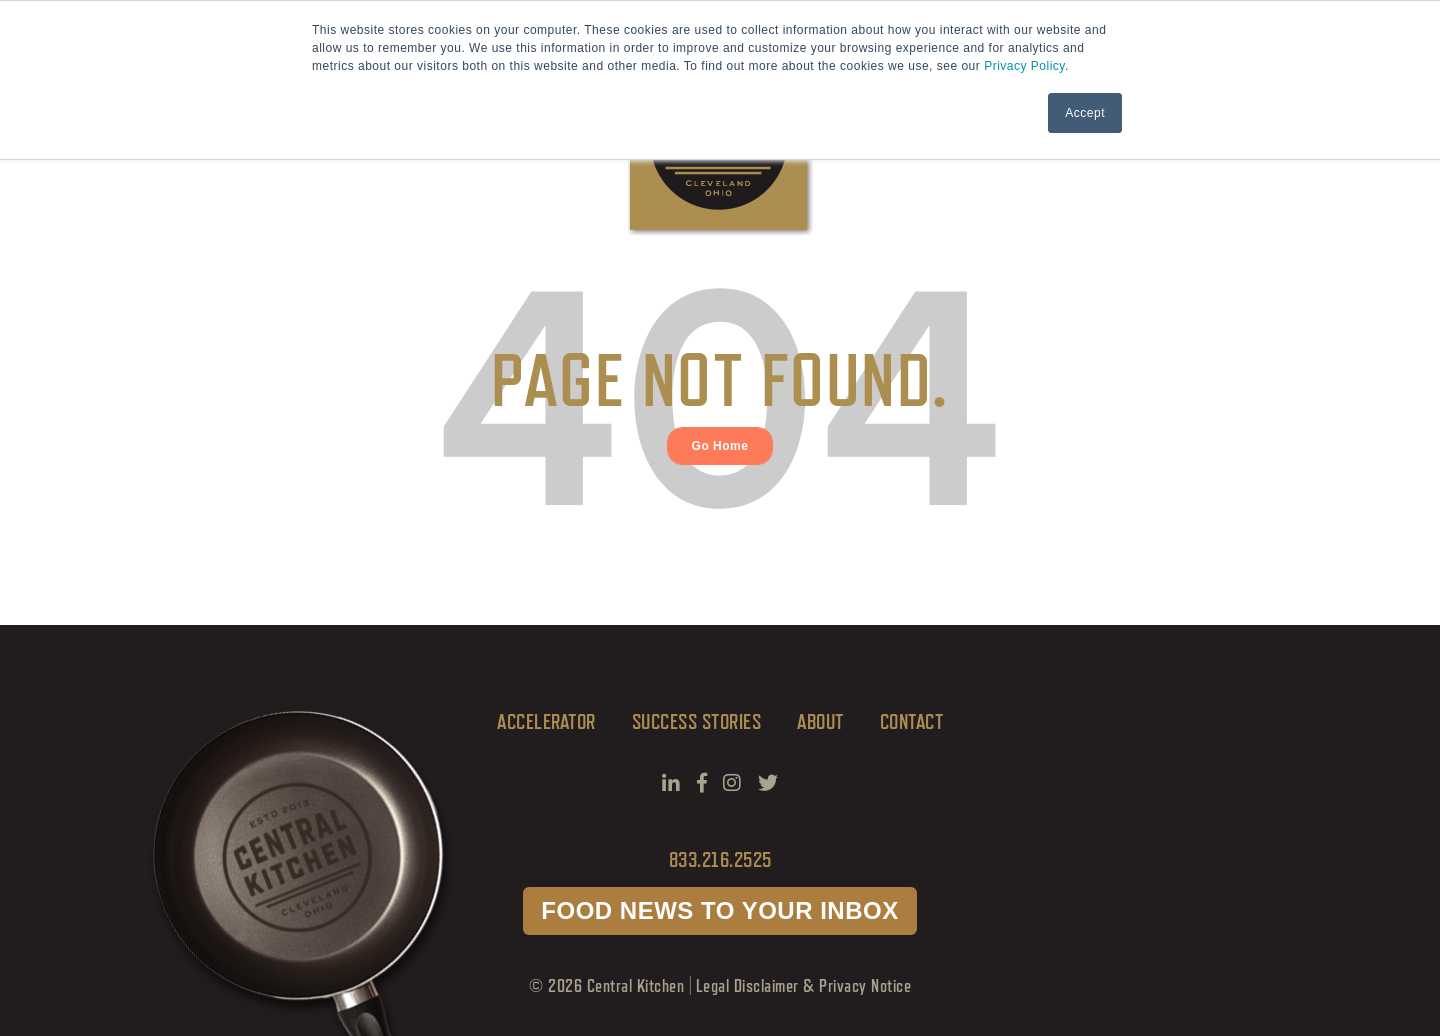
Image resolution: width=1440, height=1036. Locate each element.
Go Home (720, 446)
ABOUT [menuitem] (820, 721)
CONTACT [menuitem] (912, 721)
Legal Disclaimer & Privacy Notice (804, 985)
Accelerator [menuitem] (546, 721)
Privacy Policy (1024, 66)
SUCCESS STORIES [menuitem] (697, 721)
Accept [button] (1085, 113)
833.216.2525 (720, 859)
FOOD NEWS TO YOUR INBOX (719, 910)
